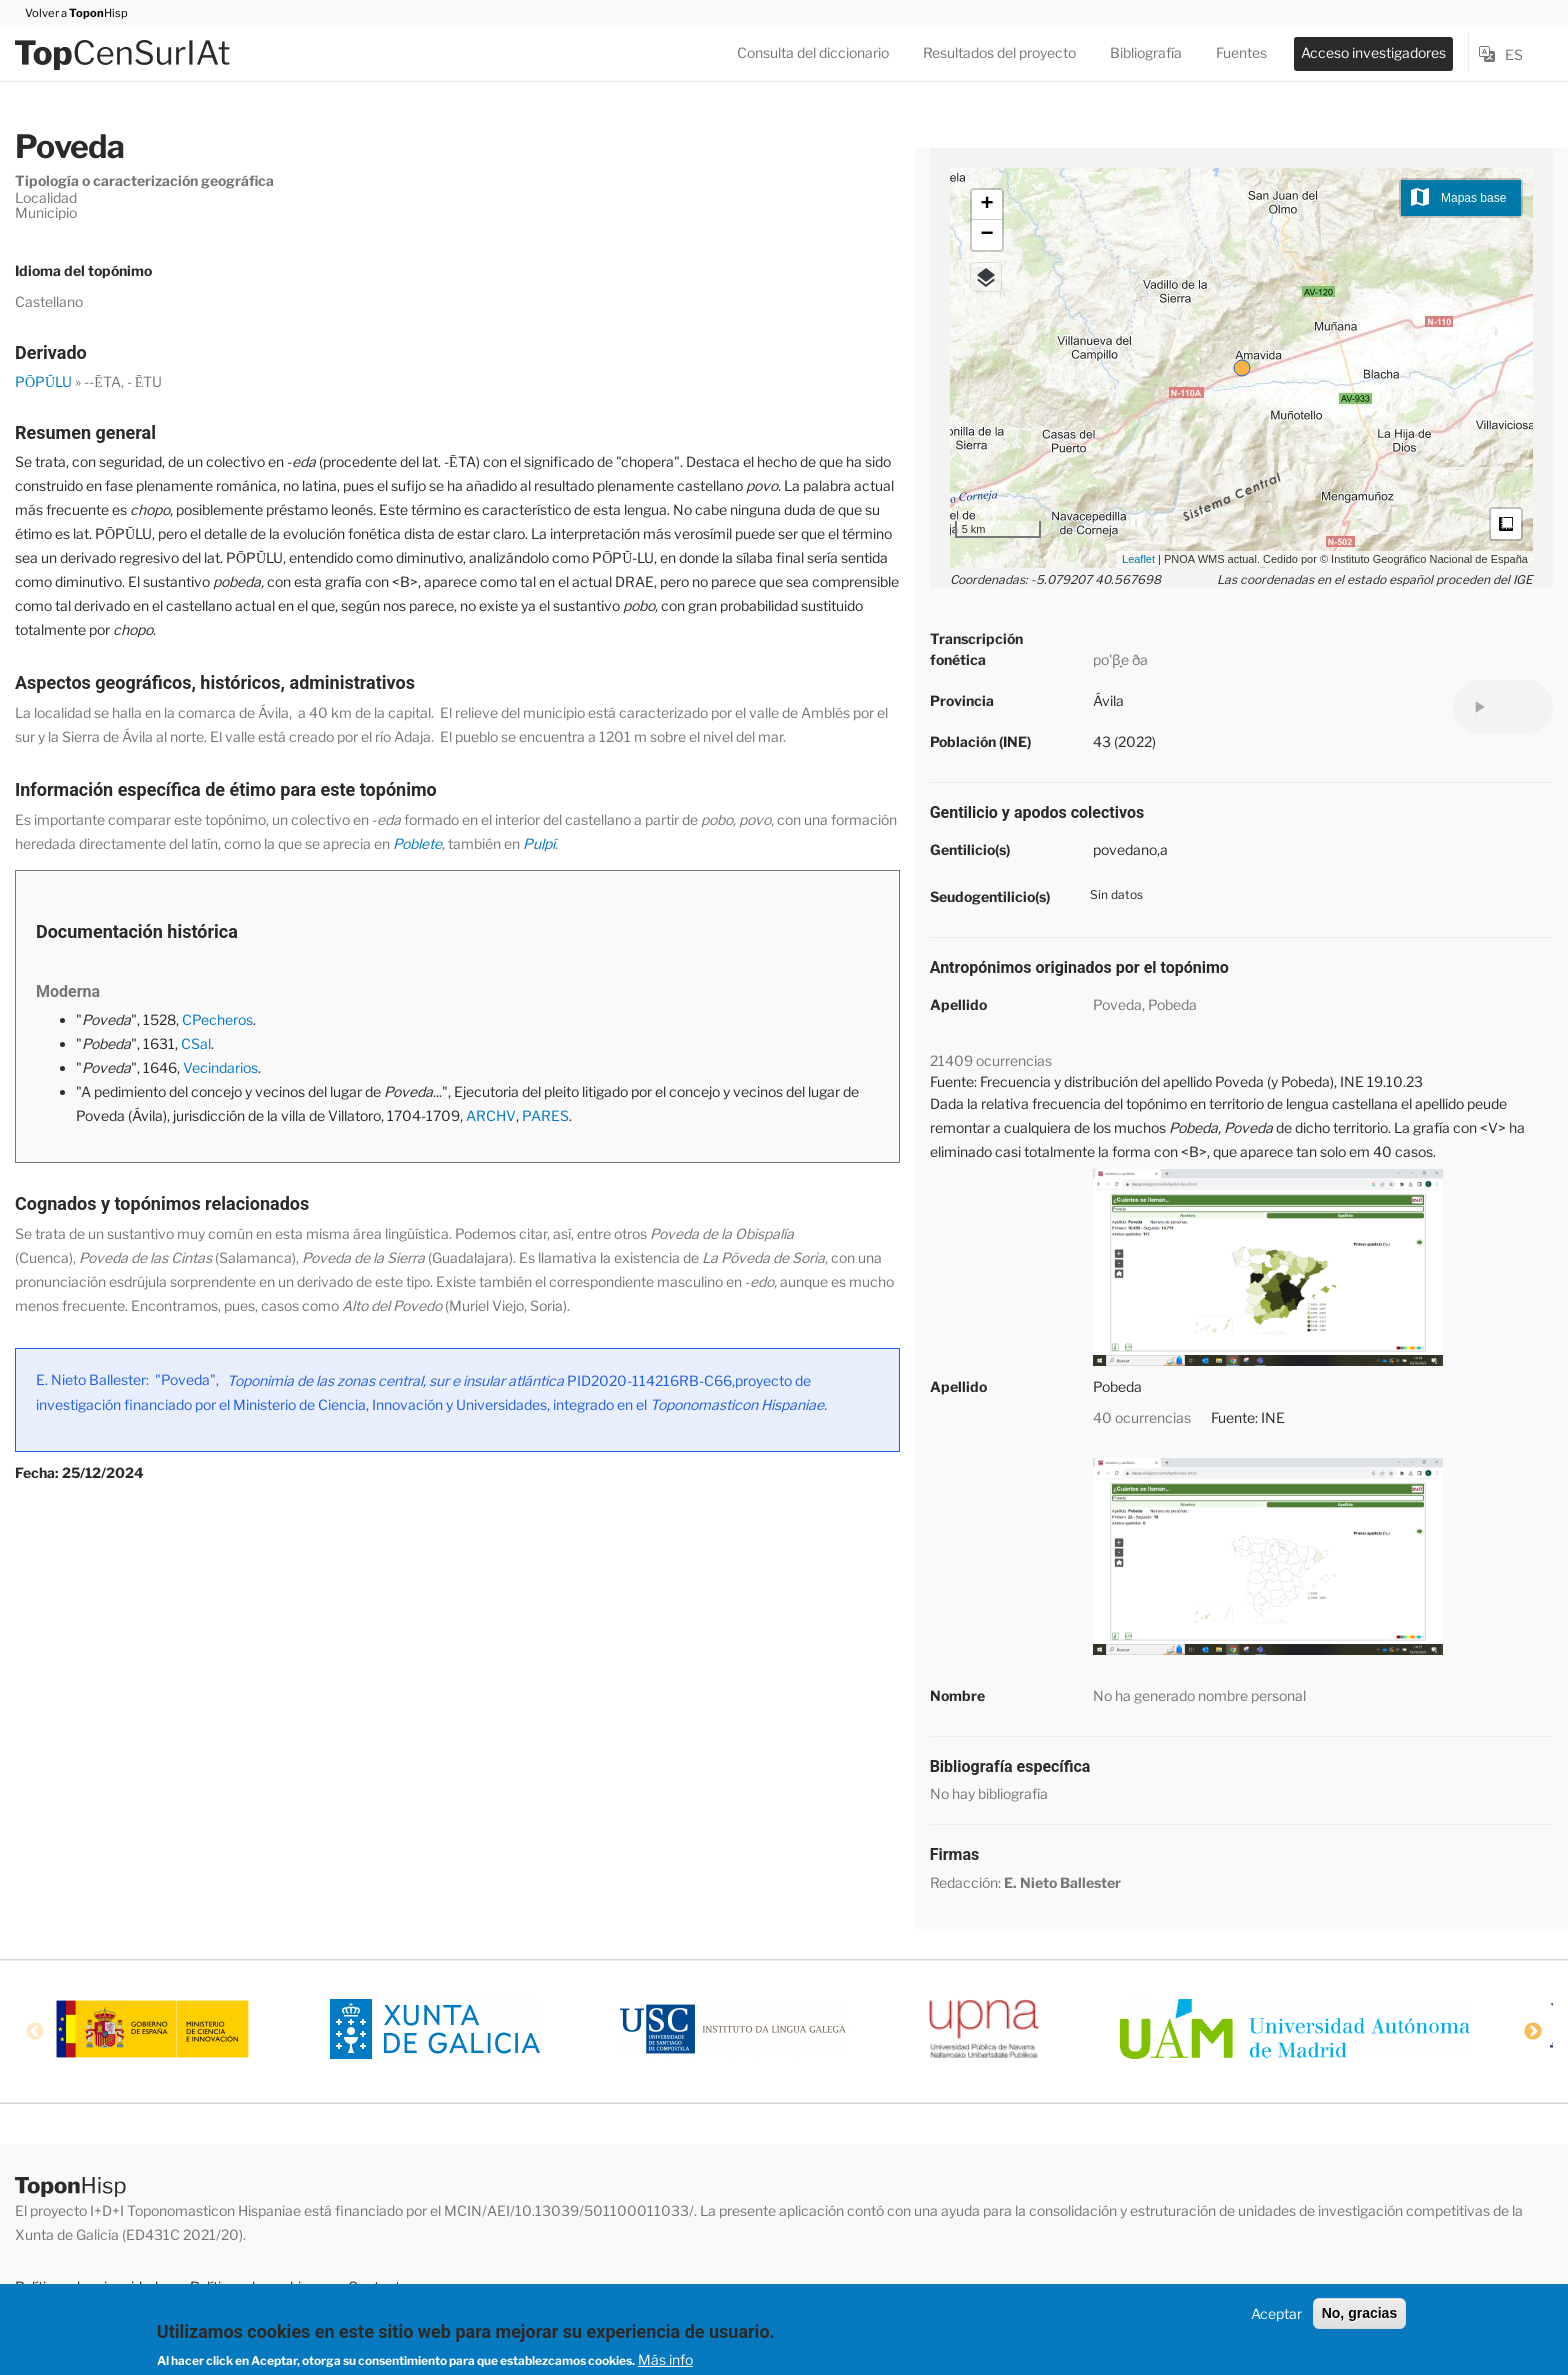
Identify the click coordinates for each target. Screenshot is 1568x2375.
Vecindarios (220, 1067)
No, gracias (1359, 2313)
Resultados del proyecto (999, 52)
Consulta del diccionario (813, 52)
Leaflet (1138, 559)
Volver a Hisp (71, 13)
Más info (665, 2359)
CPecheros (217, 1019)
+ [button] (987, 205)
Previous (35, 2032)
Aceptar (1276, 2313)
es (1514, 54)
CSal (196, 1043)
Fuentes (1241, 52)
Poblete (417, 843)
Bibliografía (1146, 52)
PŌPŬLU (43, 381)
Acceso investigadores (1373, 52)
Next (1533, 2032)
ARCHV (491, 1115)
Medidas (1506, 524)
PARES (545, 1115)
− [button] (987, 235)
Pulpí (539, 843)
